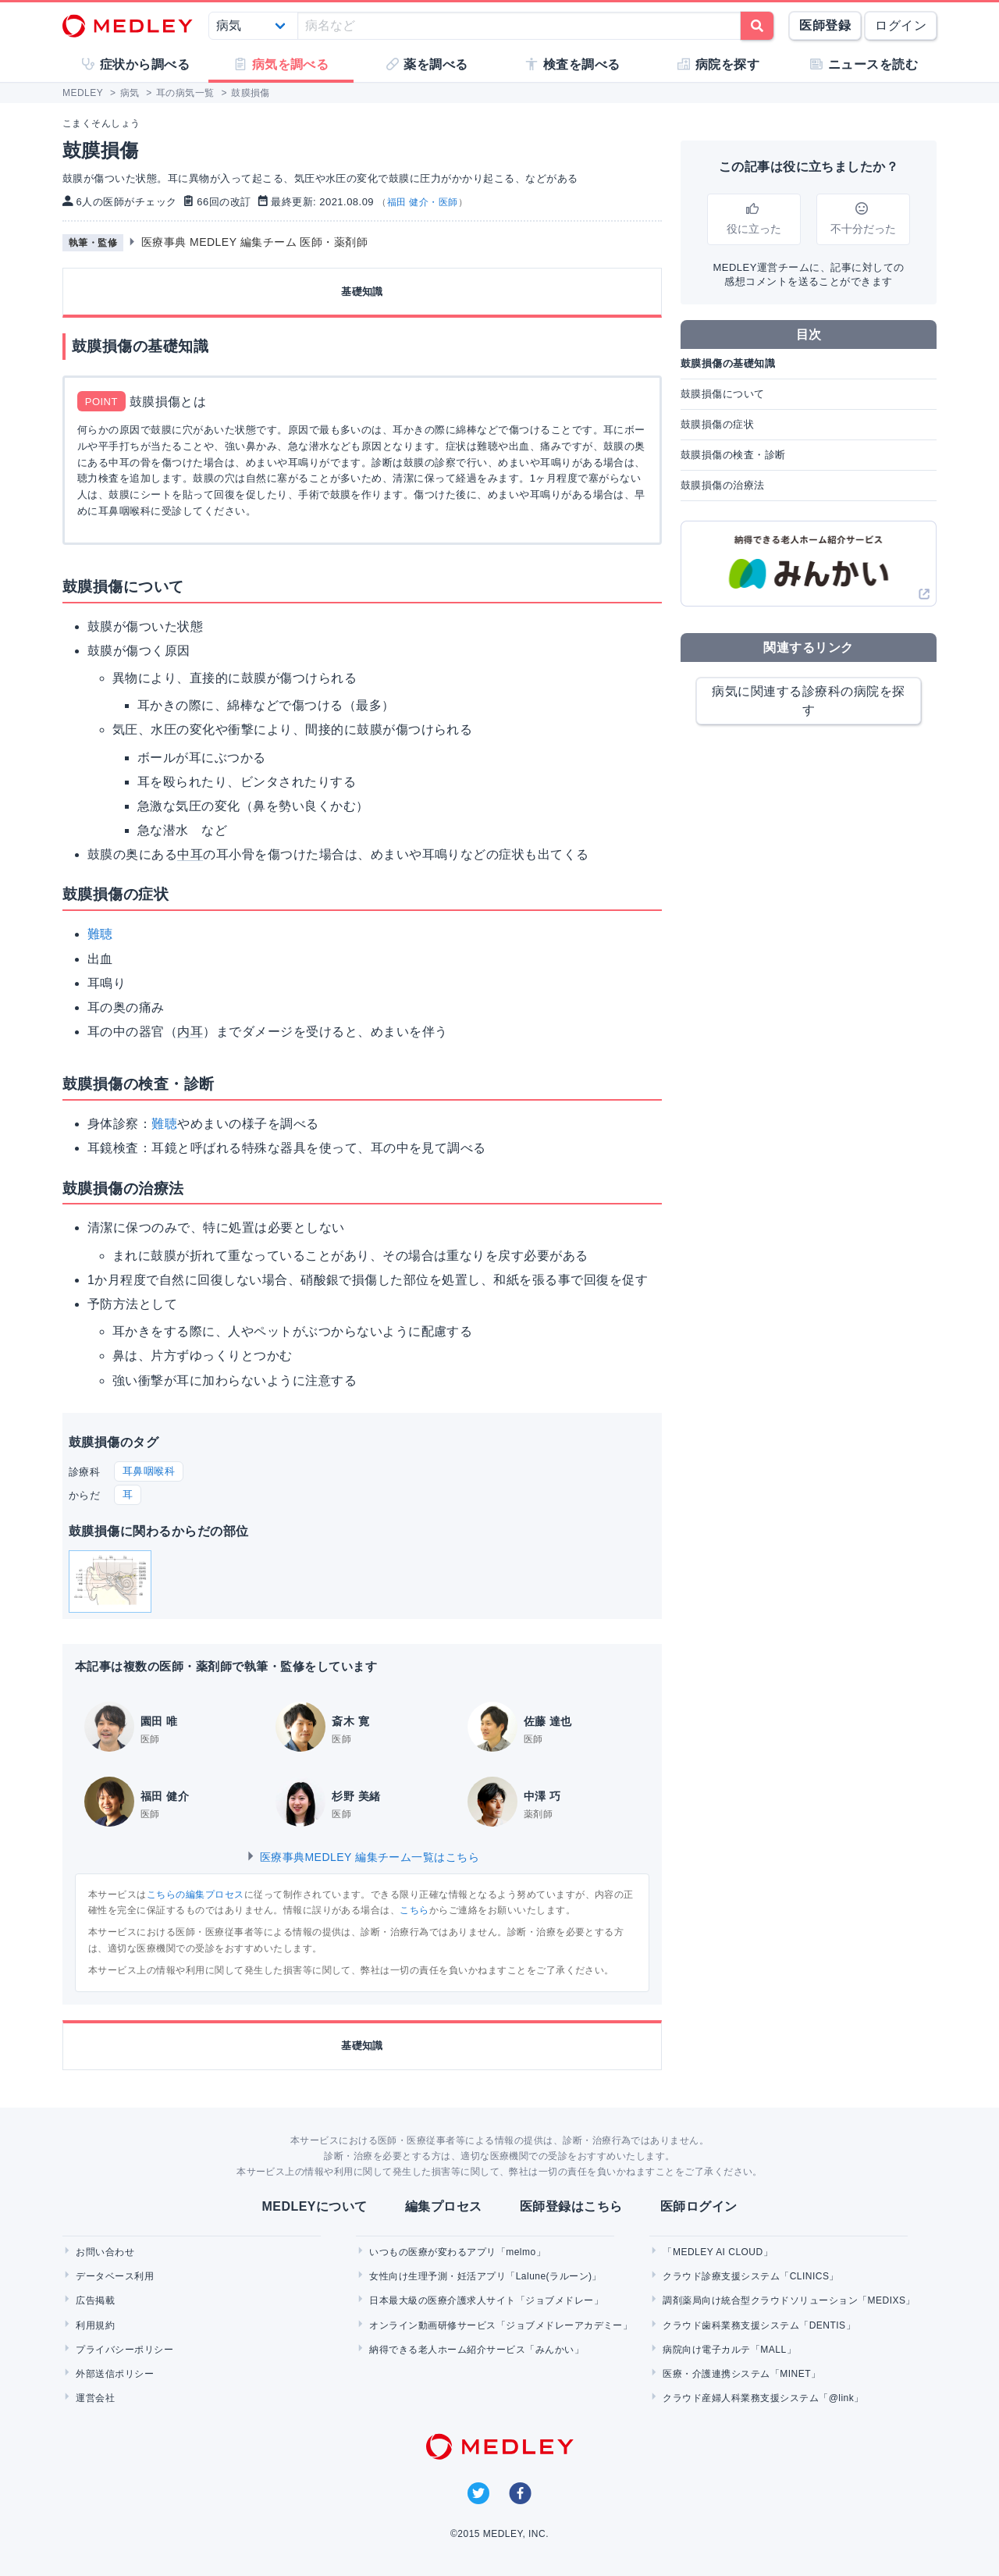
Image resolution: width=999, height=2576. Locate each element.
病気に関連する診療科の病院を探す (808, 701)
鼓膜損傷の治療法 (723, 485)
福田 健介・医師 (422, 202)
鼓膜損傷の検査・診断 (733, 455)
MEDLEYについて (314, 2206)
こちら (414, 1910)
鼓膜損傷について (723, 394)
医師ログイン (699, 2206)
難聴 (100, 934)
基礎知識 (362, 291)
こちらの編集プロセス (195, 1894)
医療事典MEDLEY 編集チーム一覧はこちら (362, 1857)
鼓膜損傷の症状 (717, 424)
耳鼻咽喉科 (149, 1471)
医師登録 (825, 25)
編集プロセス (443, 2206)
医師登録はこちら (571, 2206)
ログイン (900, 25)
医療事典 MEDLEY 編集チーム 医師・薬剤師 (254, 242)
